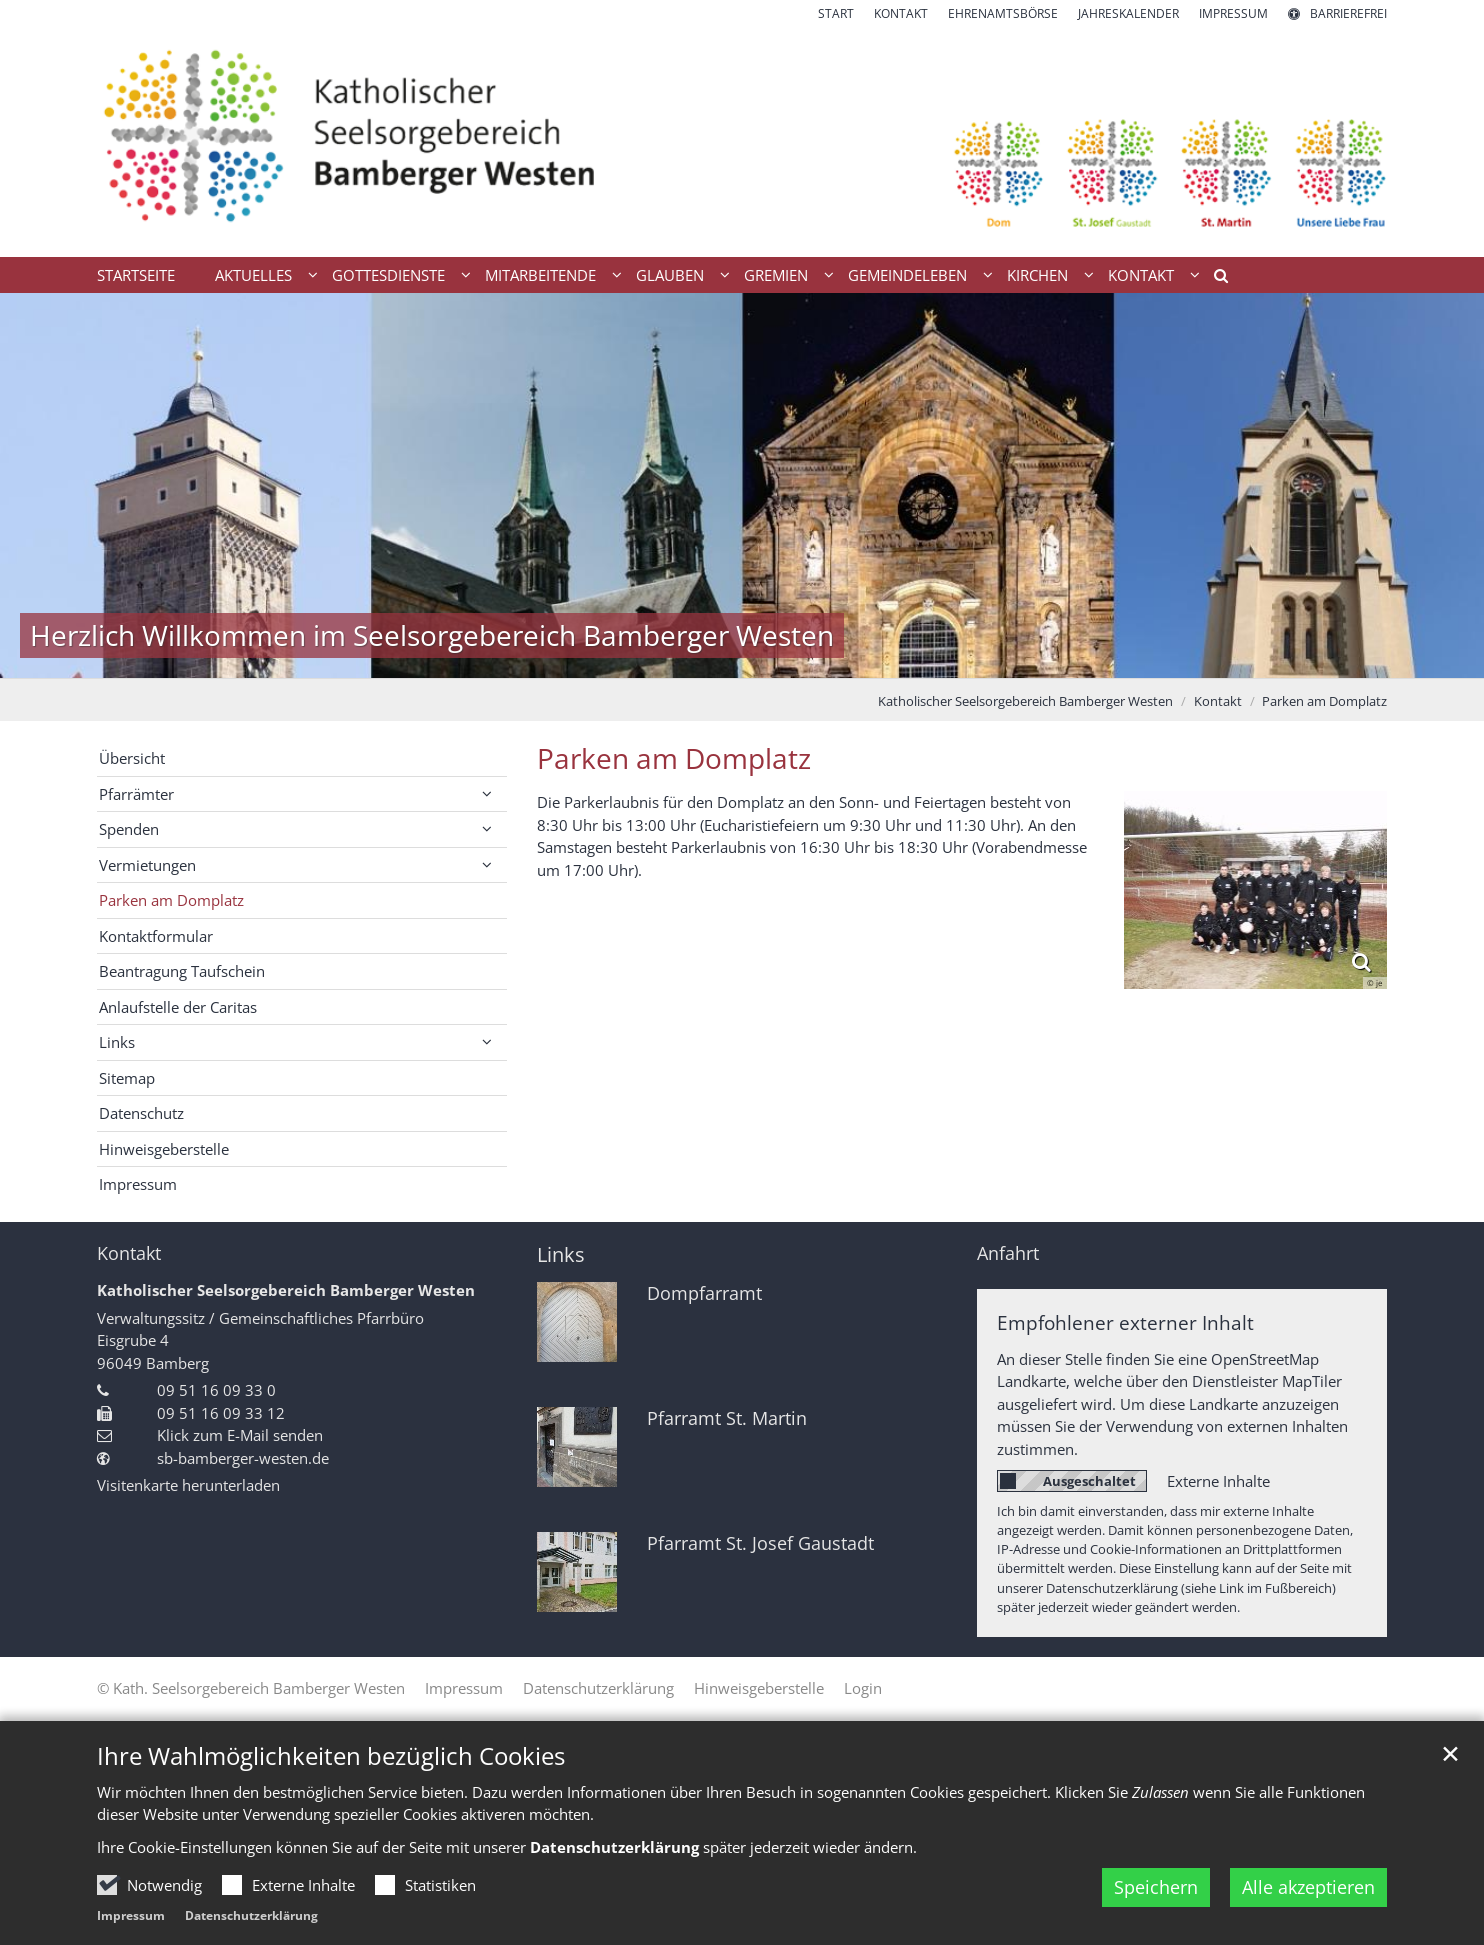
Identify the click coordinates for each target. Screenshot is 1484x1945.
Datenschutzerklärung (614, 1847)
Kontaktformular (156, 936)
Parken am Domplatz (1324, 701)
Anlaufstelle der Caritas (178, 1007)
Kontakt (1218, 701)
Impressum (131, 1915)
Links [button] (117, 1042)
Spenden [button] (129, 829)
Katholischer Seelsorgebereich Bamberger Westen (1025, 701)
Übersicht (132, 758)
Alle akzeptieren (1308, 1887)
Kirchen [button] (1037, 275)
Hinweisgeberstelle (164, 1149)
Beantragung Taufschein (182, 971)
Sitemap (127, 1078)
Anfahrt (1008, 1253)
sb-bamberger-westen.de (243, 1458)
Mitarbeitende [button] (540, 275)
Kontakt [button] (1141, 275)
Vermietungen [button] (147, 865)
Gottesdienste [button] (388, 275)
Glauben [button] (670, 275)
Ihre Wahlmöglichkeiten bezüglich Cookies (331, 1756)
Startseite (136, 275)
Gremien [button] (776, 275)
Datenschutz (141, 1113)
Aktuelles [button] (253, 275)
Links (561, 1254)
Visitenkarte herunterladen (188, 1485)
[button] (1214, 279)
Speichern (1156, 1887)
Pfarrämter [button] (136, 794)
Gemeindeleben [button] (907, 275)
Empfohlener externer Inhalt (1125, 1322)
